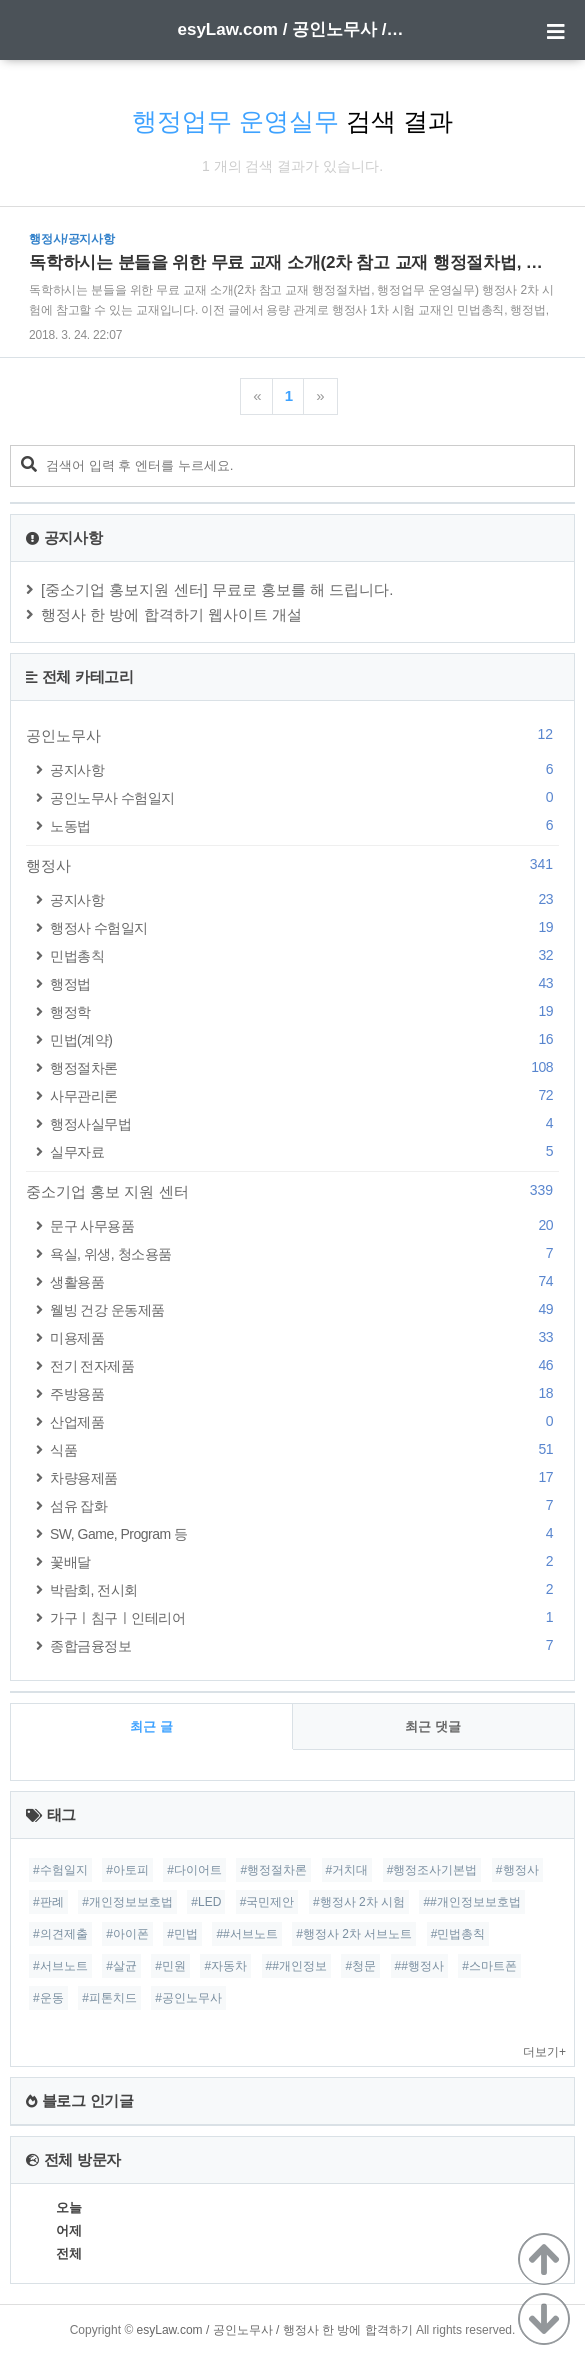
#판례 (48, 1902)
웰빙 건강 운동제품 (304, 1309)
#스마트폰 (489, 1966)
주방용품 (304, 1393)
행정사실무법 (304, 1123)
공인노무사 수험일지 (304, 797)
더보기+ (544, 2052)
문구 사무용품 (304, 1225)
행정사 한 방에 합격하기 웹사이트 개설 (171, 614)
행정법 (304, 983)
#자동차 (225, 1966)
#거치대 (347, 1870)
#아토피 (127, 1870)
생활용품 (304, 1281)
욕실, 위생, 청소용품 (304, 1253)
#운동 (48, 1998)
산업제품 (304, 1421)
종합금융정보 (304, 1645)
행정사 (292, 865)
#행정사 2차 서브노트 (354, 1934)
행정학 (304, 1011)
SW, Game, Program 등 (304, 1533)
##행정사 (419, 1966)
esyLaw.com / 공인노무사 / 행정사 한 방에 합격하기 (293, 29)
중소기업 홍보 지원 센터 (292, 1191)
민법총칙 (304, 955)
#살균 (121, 1966)
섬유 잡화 (304, 1505)
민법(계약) (304, 1039)
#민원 (170, 1966)
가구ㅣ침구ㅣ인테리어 (304, 1617)
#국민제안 (267, 1902)
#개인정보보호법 (127, 1902)
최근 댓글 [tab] (433, 1726)
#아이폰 (127, 1934)
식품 (304, 1449)
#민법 (182, 1934)
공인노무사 (292, 735)
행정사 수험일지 (304, 927)
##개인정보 (296, 1966)
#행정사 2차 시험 (359, 1902)
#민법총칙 (458, 1934)
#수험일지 (60, 1870)
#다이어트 (194, 1870)
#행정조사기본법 (432, 1870)
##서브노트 (246, 1934)
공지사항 (304, 769)
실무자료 (304, 1151)
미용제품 (304, 1337)
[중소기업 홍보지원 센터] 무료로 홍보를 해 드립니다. (217, 589)
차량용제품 (304, 1477)
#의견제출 (60, 1934)
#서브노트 (60, 1966)
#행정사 (517, 1870)
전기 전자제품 (304, 1365)
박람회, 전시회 (304, 1589)
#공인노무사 (188, 1998)
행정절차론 (304, 1067)
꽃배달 (304, 1561)
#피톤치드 (109, 1998)
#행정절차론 (273, 1870)
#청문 (360, 1966)
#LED (206, 1902)
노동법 (304, 825)
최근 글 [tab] (151, 1726)
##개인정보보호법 (471, 1902)
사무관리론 (304, 1095)
